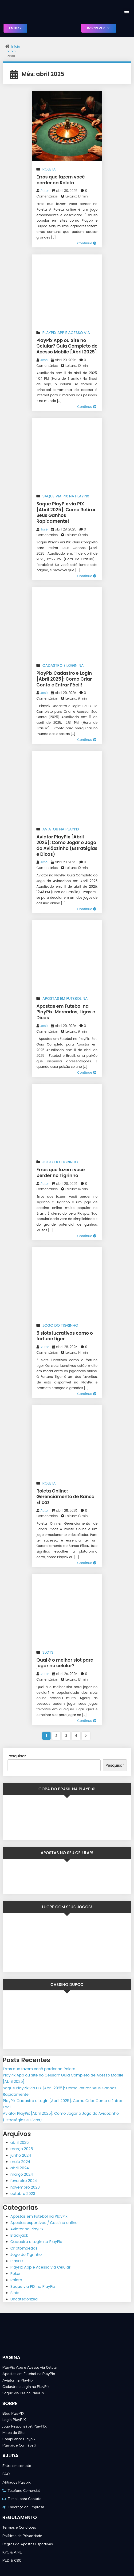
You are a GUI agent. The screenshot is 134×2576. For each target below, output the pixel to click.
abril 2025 (19, 2142)
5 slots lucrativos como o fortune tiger (64, 1336)
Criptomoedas (24, 2248)
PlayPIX (17, 2261)
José (44, 360)
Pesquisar (17, 1756)
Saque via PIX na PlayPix (65, 496)
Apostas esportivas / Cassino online (44, 2222)
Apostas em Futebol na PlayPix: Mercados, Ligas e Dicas (65, 1012)
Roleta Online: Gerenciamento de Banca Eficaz (65, 1497)
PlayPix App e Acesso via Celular (40, 2267)
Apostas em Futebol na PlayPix (38, 2216)
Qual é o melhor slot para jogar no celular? (65, 1663)
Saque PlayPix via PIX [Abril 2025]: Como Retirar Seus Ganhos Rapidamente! (66, 512)
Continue (86, 243)
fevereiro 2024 (23, 2180)
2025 (12, 51)
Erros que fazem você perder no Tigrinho (60, 1173)
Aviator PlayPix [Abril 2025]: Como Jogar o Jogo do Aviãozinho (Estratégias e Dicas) (66, 845)
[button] (126, 12)
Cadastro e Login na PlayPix (36, 2241)
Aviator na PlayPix (60, 829)
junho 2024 (20, 2155)
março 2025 (21, 2149)
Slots (47, 1652)
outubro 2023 (22, 2193)
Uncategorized (24, 2299)
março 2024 (21, 2174)
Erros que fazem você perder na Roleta (60, 180)
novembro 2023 (25, 2187)
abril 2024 (19, 2168)
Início (15, 46)
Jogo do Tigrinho (60, 1162)
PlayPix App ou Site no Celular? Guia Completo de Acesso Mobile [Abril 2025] (67, 346)
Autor (44, 190)
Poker (15, 2273)
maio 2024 (20, 2161)
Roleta (49, 169)
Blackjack (19, 2235)
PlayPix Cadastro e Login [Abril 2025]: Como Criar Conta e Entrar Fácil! (64, 679)
